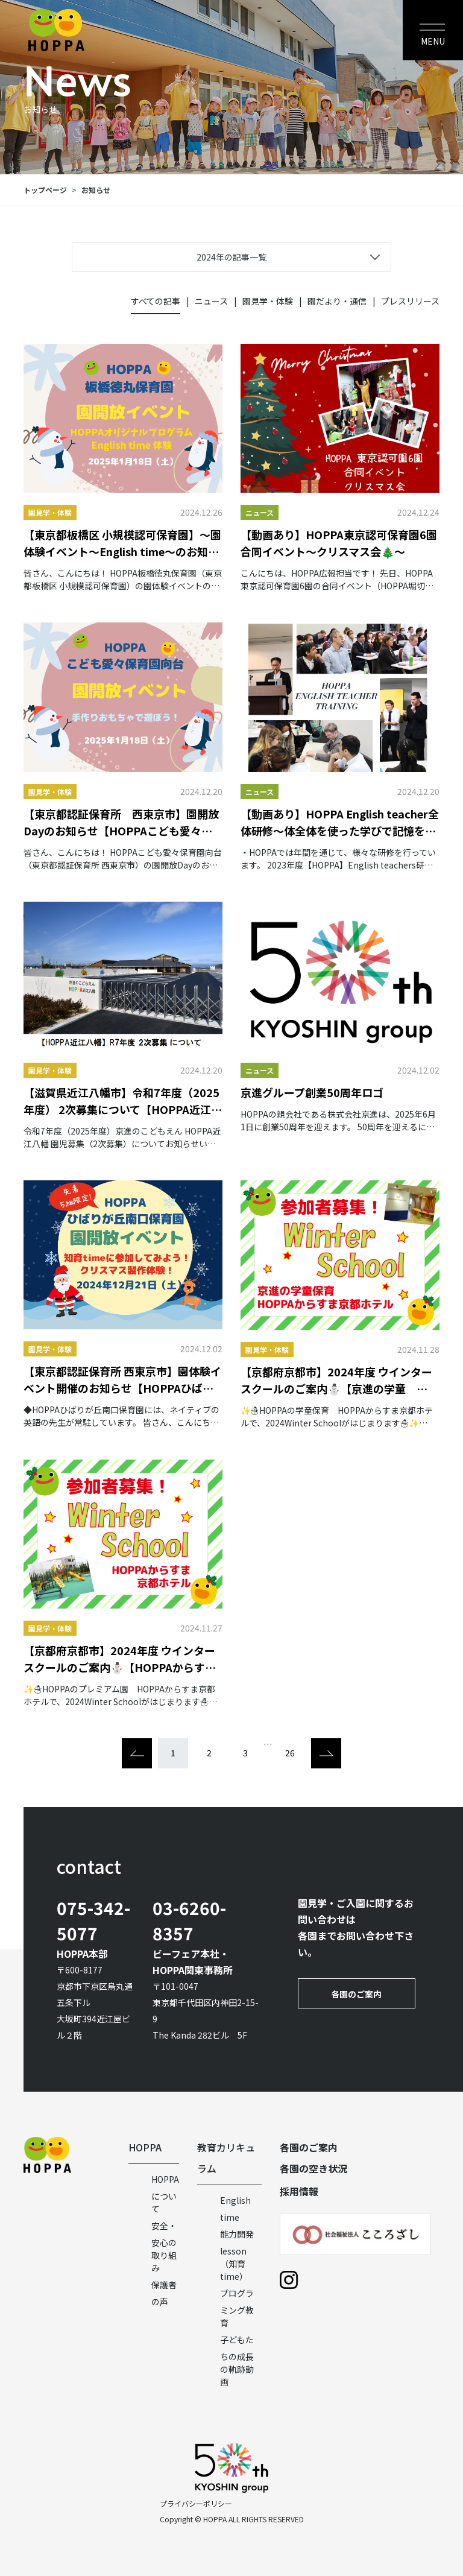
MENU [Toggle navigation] (433, 41)
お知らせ (95, 190)
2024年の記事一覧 (231, 257)
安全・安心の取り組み (164, 2247)
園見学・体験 (267, 301)
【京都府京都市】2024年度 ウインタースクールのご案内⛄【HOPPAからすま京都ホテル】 (120, 1659)
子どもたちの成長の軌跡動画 (237, 2361)
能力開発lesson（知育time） (237, 2255)
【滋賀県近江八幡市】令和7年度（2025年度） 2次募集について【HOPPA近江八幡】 (123, 1101)
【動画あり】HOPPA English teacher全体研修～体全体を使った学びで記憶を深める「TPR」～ (340, 822)
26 (290, 1753)
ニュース (211, 301)
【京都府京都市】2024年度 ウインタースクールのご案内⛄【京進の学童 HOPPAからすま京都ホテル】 (336, 1380)
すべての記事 (155, 301)
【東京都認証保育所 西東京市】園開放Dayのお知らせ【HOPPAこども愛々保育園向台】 (121, 822)
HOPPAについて (165, 2194)
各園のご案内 (356, 1994)
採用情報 (299, 2191)
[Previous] (137, 1753)
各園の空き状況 (313, 2168)
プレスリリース (410, 301)
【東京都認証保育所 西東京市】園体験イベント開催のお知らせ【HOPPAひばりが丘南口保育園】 (122, 1379)
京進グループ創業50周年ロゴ (312, 1092)
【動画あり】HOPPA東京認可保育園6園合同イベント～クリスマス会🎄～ (339, 543)
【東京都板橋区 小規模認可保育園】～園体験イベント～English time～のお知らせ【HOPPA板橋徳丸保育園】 (122, 543)
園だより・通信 (337, 301)
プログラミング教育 (237, 2308)
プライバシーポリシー (196, 2503)
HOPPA (145, 2147)
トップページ (45, 190)
